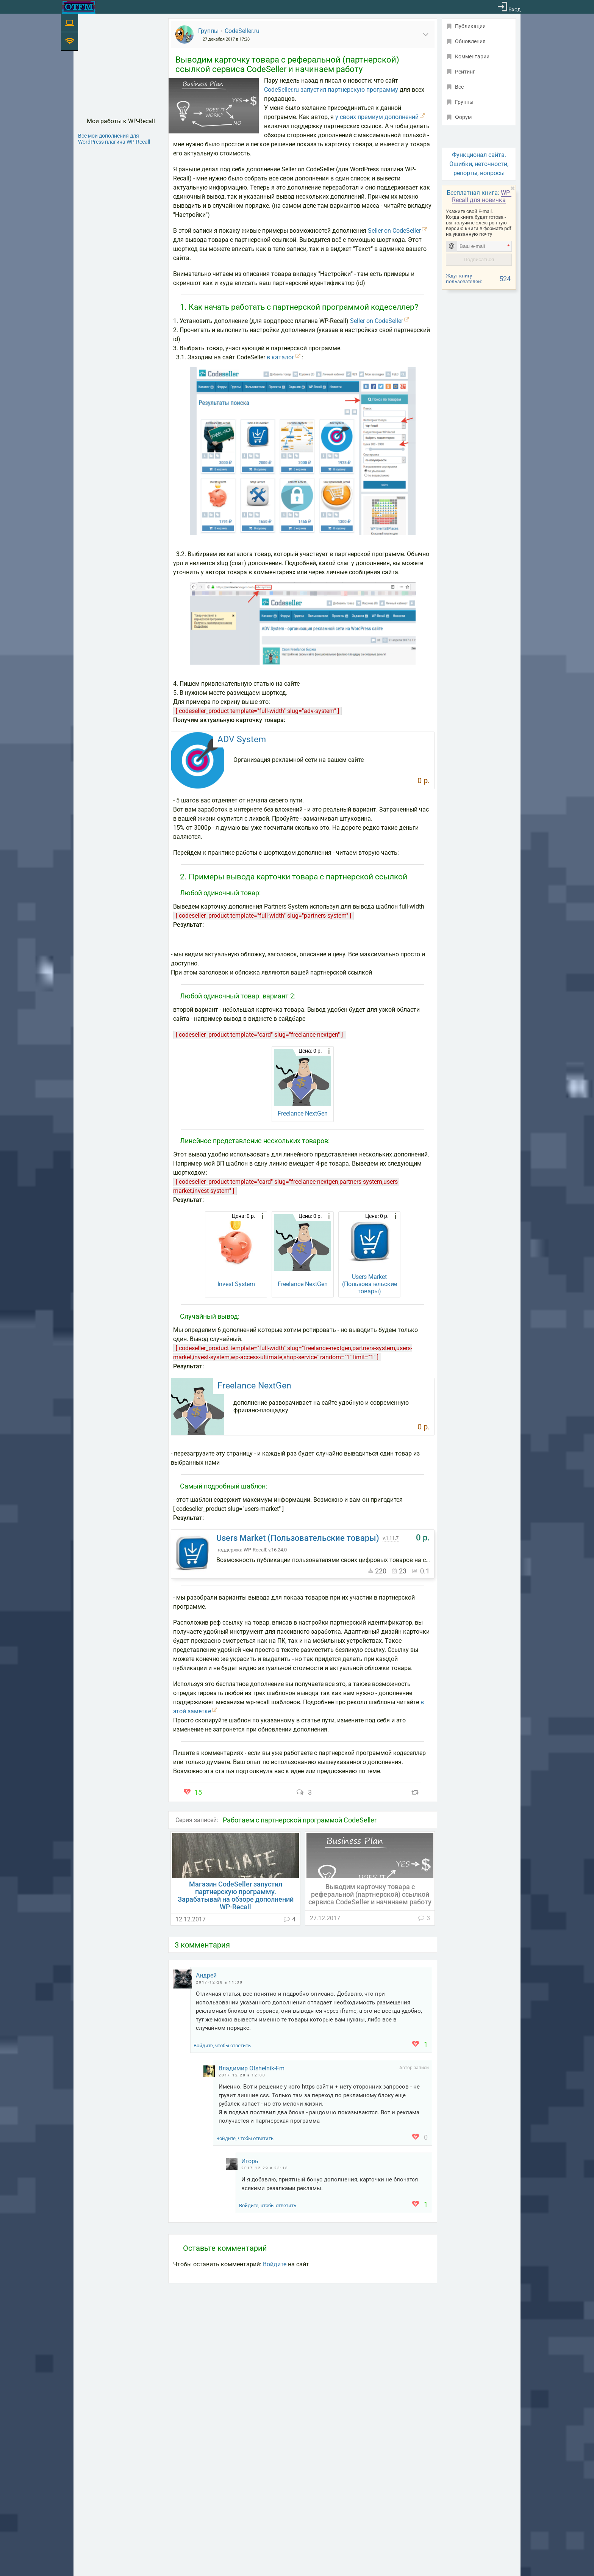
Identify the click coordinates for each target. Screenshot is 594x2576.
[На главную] (78, 7)
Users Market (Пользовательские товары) (369, 1284)
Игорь (249, 2161)
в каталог (280, 357)
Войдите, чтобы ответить (222, 2045)
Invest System (236, 1284)
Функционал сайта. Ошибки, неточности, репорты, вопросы (478, 164)
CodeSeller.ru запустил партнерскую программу (331, 89)
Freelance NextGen (303, 1113)
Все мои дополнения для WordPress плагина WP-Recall (114, 139)
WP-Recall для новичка (481, 196)
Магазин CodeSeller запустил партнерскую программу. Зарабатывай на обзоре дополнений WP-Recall (236, 1895)
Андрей (206, 1975)
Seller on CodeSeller (394, 230)
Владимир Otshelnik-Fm (251, 2068)
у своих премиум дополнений (377, 117)
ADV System (241, 739)
